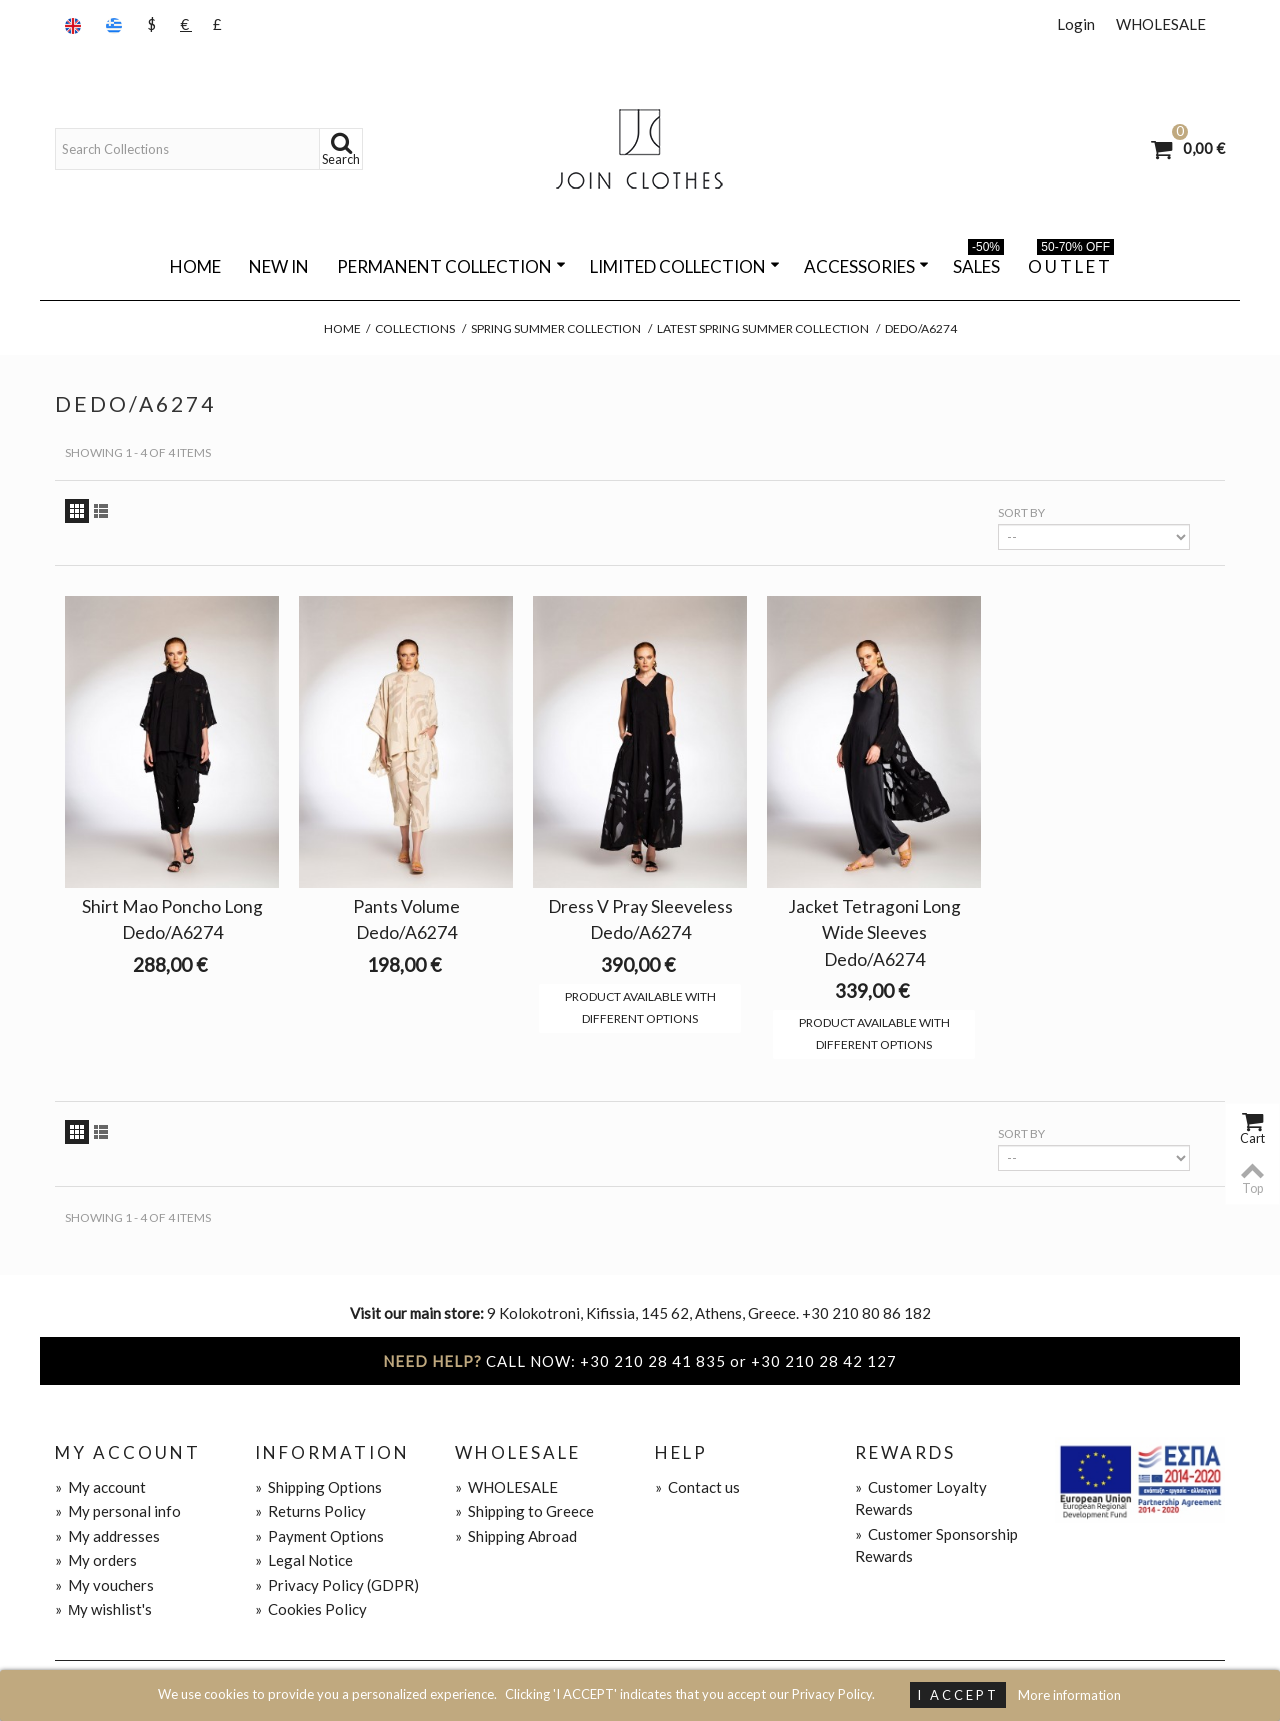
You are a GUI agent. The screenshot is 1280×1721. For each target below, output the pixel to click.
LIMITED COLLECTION (685, 266)
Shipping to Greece (524, 1511)
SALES (978, 263)
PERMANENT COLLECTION (451, 266)
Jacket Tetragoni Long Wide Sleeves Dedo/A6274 (874, 932)
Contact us (697, 1487)
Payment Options (319, 1536)
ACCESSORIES (866, 266)
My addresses (107, 1536)
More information (1069, 1695)
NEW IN (279, 266)
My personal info (118, 1511)
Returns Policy (310, 1511)
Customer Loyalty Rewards (921, 1498)
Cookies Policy (311, 1609)
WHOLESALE (1161, 24)
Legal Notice (304, 1560)
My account (100, 1487)
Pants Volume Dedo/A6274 (406, 919)
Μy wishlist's (104, 1609)
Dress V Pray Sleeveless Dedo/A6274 (640, 919)
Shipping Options (318, 1487)
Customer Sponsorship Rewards (936, 1545)
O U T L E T (1071, 263)
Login (1076, 24)
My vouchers (104, 1585)
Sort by (1021, 512)
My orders (96, 1560)
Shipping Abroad (516, 1536)
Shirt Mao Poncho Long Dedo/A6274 (172, 919)
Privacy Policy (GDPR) (337, 1585)
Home (195, 266)
